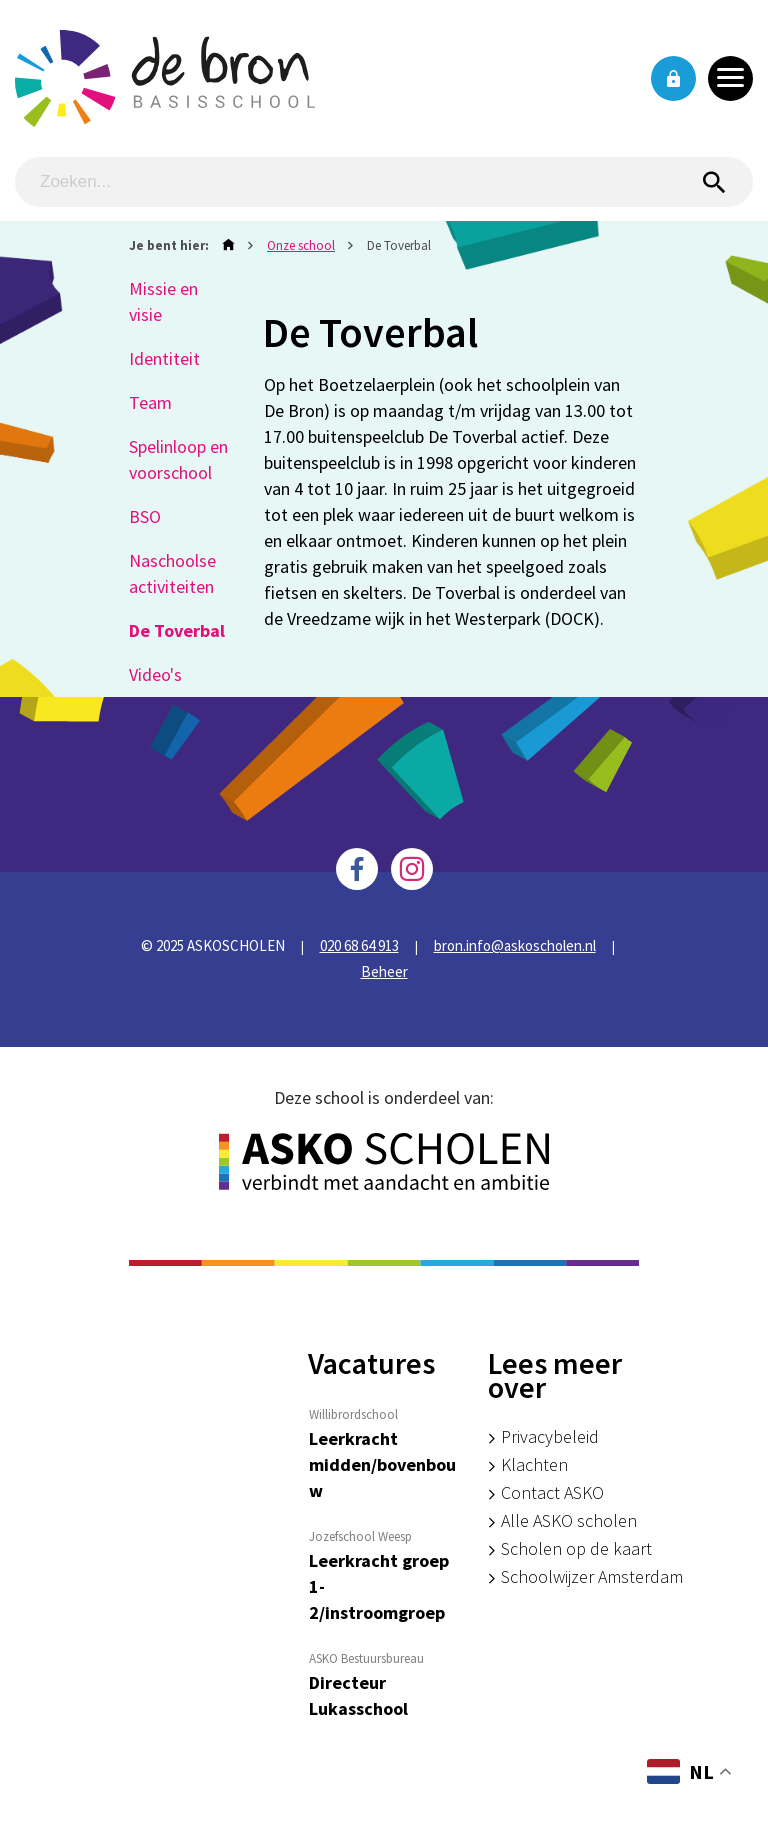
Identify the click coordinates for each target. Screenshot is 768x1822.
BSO (145, 516)
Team (150, 402)
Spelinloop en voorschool (178, 459)
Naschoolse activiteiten (172, 573)
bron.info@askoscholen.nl (515, 945)
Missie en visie (163, 301)
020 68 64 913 (359, 945)
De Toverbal (177, 630)
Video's (155, 674)
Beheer (384, 971)
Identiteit (164, 358)
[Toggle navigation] (730, 78)
